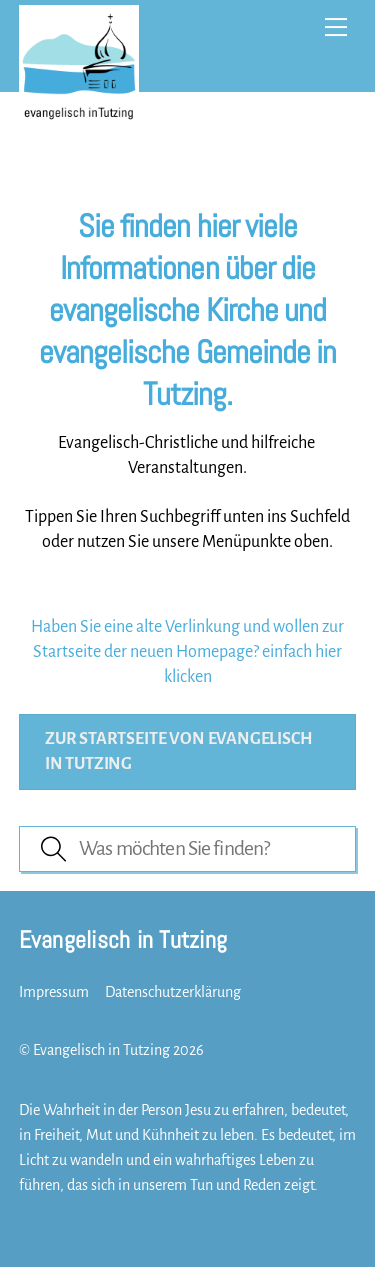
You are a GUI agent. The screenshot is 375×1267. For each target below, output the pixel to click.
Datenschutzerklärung (173, 992)
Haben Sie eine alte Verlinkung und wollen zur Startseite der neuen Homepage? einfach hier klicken (187, 652)
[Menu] (336, 27)
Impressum (54, 992)
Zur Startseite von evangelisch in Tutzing (179, 751)
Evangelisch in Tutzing (101, 1050)
